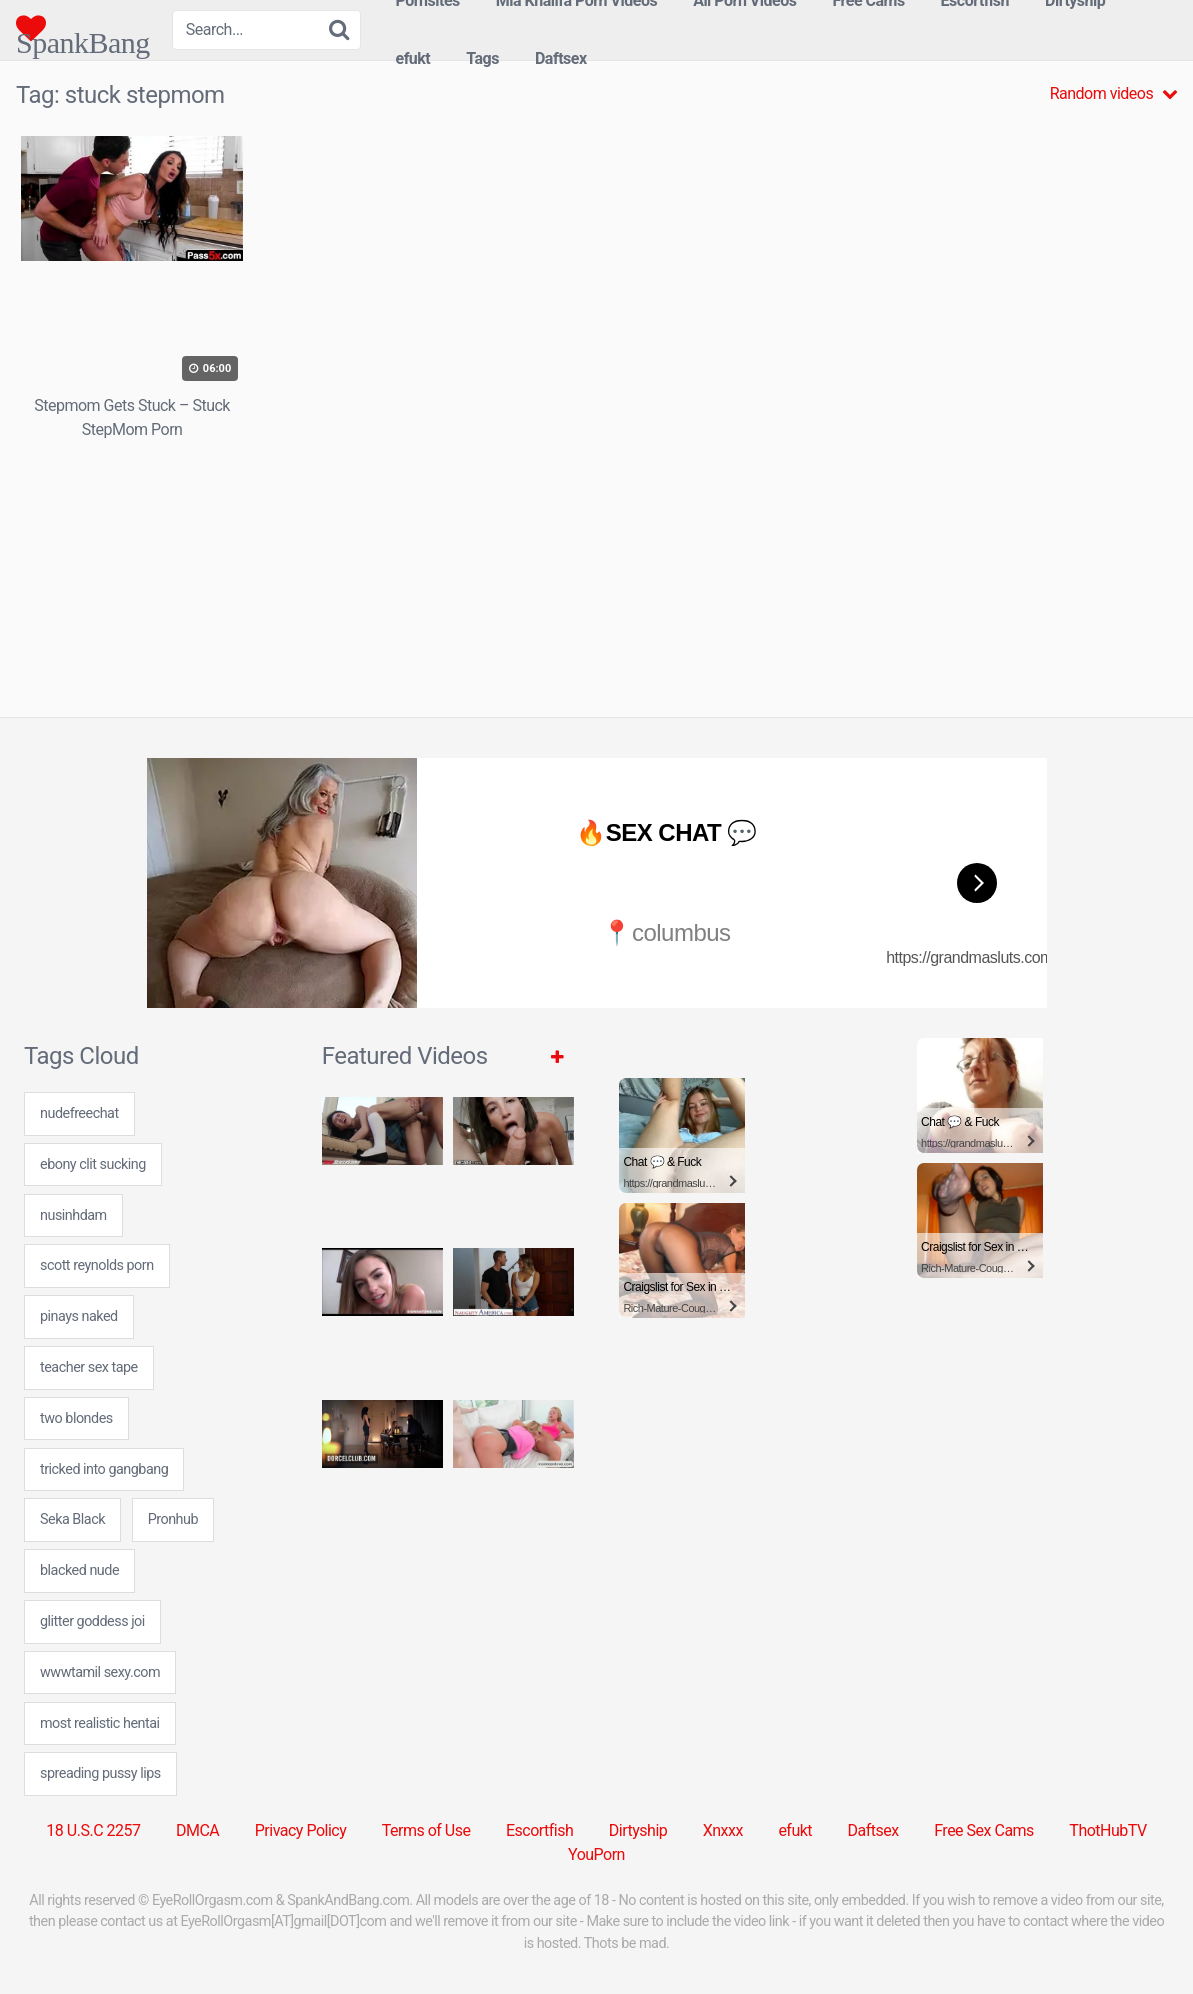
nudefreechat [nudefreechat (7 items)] (79, 1113)
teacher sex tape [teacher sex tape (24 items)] (89, 1367)
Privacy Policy (301, 1830)
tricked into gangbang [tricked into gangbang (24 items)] (104, 1469)
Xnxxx (723, 1830)
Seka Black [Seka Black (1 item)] (72, 1519)
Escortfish (539, 1830)
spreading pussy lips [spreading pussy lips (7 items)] (100, 1773)
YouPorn (596, 1854)
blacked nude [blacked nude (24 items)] (79, 1570)
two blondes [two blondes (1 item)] (76, 1418)
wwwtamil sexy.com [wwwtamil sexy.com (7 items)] (100, 1672)
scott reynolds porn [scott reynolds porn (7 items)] (97, 1265)
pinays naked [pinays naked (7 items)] (79, 1316)
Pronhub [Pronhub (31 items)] (173, 1519)
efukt (412, 58)
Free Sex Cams (984, 1830)
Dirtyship (638, 1830)
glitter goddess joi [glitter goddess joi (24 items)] (92, 1621)
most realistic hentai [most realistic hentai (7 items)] (100, 1723)
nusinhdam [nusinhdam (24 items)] (73, 1215)
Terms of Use (426, 1830)
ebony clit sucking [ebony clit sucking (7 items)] (93, 1164)
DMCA (197, 1830)
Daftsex (561, 58)
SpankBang (83, 28)
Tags (482, 58)
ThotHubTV (1107, 1830)
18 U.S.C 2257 (93, 1830)
